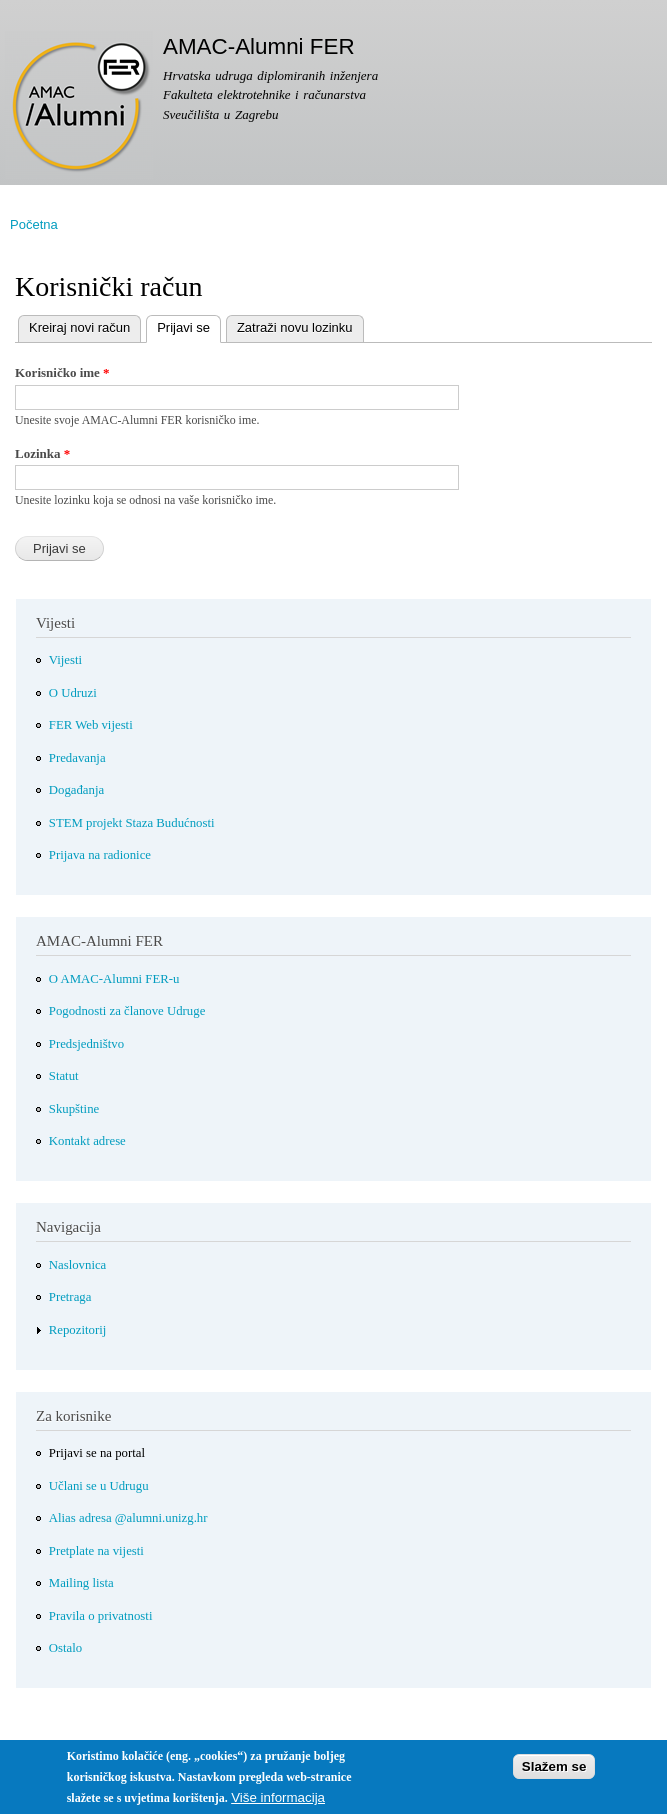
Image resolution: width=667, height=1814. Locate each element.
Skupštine (74, 1109)
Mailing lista (81, 1583)
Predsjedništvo (86, 1044)
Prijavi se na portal (97, 1453)
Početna (34, 224)
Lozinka (42, 453)
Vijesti (65, 660)
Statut (64, 1076)
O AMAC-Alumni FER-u (114, 979)
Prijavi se (178, 325)
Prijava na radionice (100, 855)
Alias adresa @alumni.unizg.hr (128, 1518)
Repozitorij (78, 1330)
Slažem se (554, 1772)
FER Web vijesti (91, 725)
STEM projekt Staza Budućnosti (132, 823)
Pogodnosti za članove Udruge (127, 1011)
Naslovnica (78, 1265)
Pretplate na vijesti (96, 1551)
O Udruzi (73, 693)
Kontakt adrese (87, 1141)
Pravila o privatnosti (101, 1616)
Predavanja (77, 758)
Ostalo (65, 1648)
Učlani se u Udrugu (99, 1486)
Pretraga (70, 1297)
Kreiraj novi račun (79, 327)
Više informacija (278, 1803)
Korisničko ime (62, 372)
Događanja (76, 790)
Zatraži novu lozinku (295, 327)
